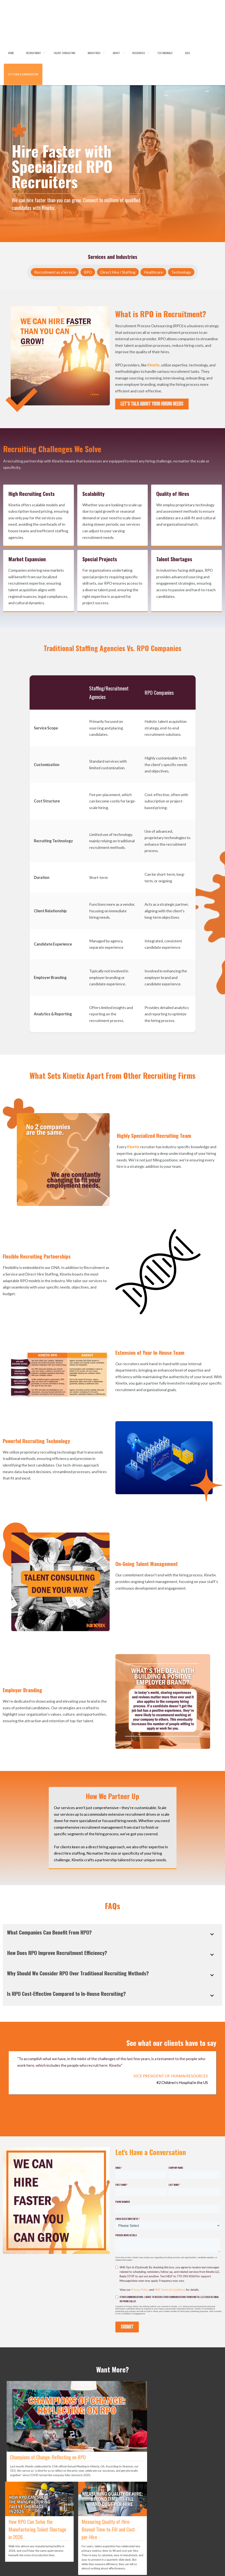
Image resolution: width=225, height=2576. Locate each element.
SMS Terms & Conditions (170, 2268)
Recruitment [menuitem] (33, 31)
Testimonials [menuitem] (165, 31)
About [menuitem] (116, 31)
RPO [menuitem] (88, 250)
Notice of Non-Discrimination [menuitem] (106, 2505)
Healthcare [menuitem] (153, 250)
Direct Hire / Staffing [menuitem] (117, 250)
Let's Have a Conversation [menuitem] (23, 53)
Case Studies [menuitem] (94, 2497)
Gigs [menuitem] (187, 31)
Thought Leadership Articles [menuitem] (105, 2493)
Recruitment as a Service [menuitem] (54, 250)
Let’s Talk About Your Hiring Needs (151, 382)
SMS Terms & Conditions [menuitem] (102, 2512)
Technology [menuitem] (181, 250)
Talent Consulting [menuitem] (64, 31)
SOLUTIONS (41, 2482)
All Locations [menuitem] (155, 2503)
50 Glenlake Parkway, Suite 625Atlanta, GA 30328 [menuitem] (46, 2541)
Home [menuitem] (11, 31)
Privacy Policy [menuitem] (95, 2508)
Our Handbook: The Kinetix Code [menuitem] (108, 2501)
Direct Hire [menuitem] (33, 2501)
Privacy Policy (140, 2268)
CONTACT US (43, 2528)
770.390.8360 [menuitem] (34, 2547)
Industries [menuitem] (94, 31)
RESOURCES (102, 2482)
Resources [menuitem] (138, 31)
